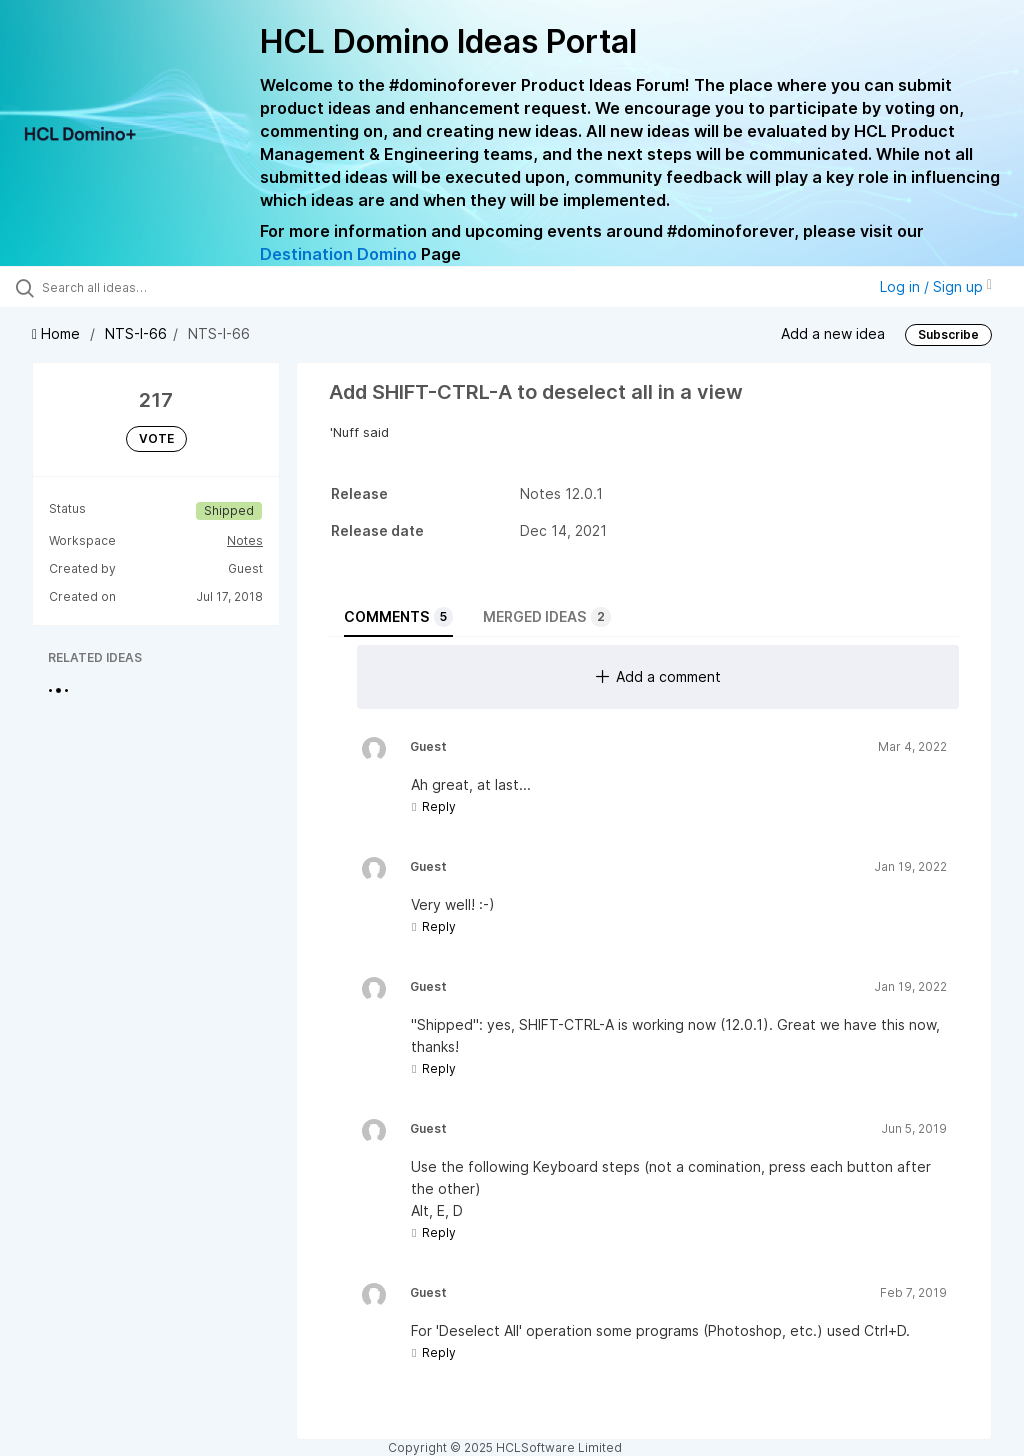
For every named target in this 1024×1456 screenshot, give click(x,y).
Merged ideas (547, 617)
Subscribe (948, 334)
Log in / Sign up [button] (936, 286)
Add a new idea (833, 333)
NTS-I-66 (136, 333)
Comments (398, 617)
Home (58, 333)
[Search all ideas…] (135, 287)
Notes (245, 540)
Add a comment (658, 676)
